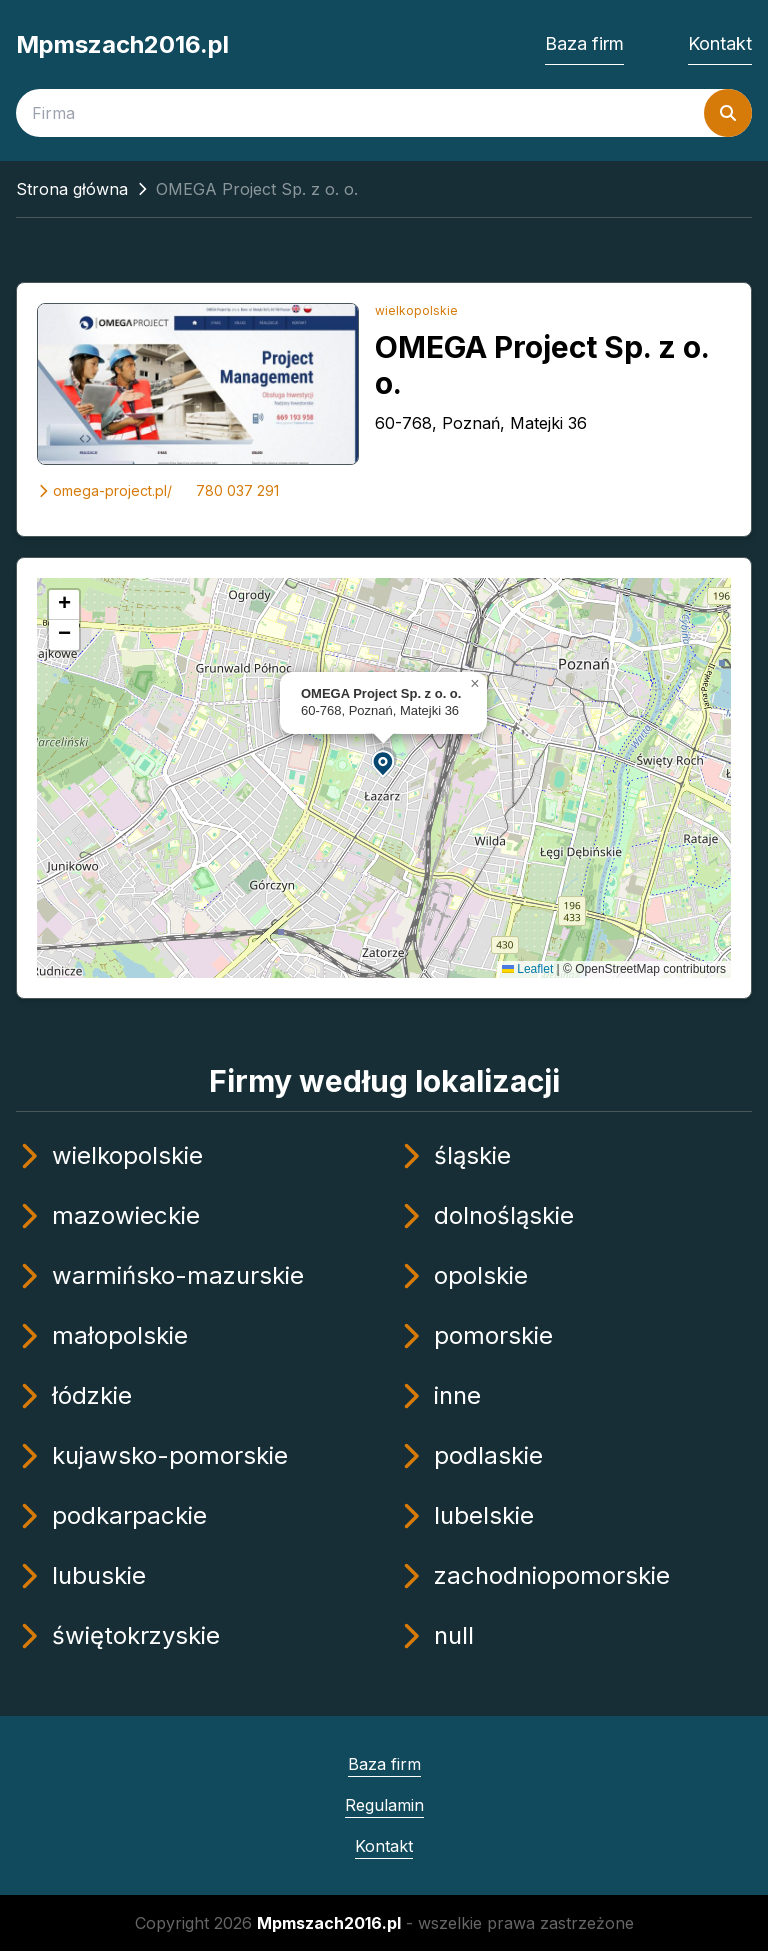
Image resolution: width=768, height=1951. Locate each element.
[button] (384, 762)
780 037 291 (237, 490)
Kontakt (720, 43)
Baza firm (584, 43)
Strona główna (72, 189)
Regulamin (384, 1805)
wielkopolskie (416, 310)
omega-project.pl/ (104, 490)
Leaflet (527, 969)
